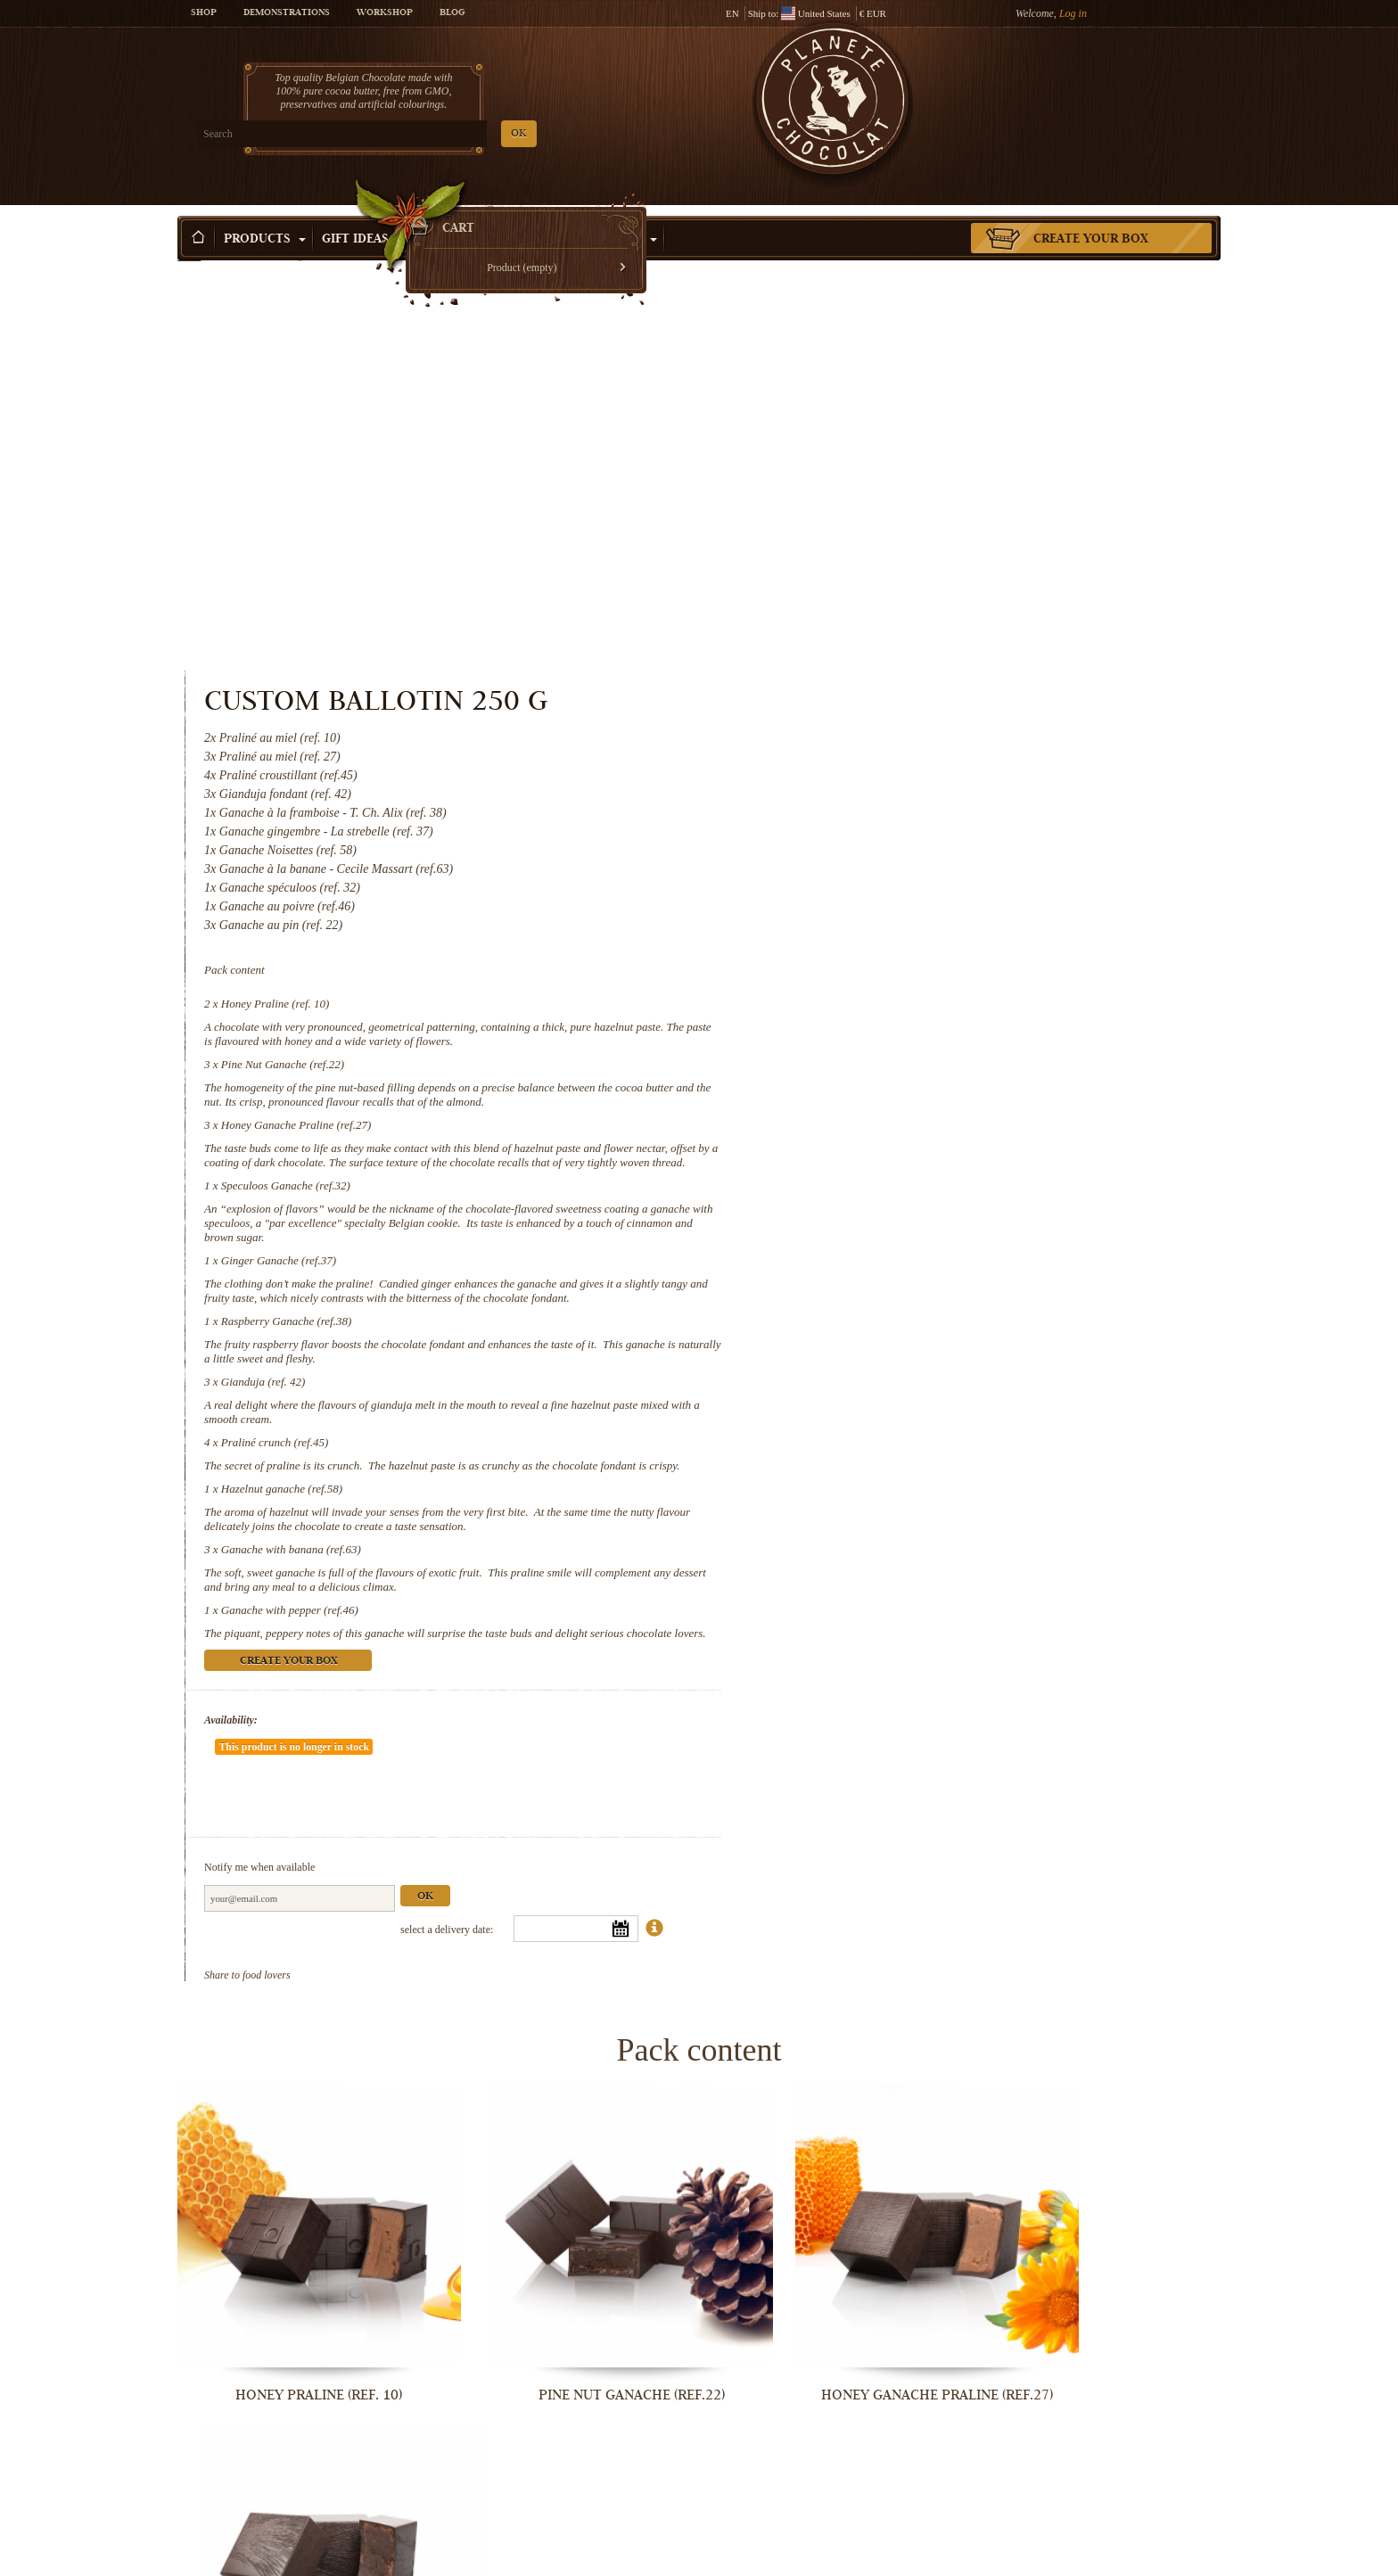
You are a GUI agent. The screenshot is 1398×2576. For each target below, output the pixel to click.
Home (189, 245)
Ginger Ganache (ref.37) (880, 862)
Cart (1090, 84)
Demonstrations (286, 13)
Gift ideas (363, 213)
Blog (452, 13)
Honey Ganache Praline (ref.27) (898, 713)
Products (265, 213)
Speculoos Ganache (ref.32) (887, 787)
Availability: (832, 1365)
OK (387, 134)
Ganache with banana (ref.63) (893, 1180)
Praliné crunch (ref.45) (876, 1059)
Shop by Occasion (489, 213)
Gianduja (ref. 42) (865, 998)
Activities (615, 213)
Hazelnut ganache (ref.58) (883, 1119)
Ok (1027, 1488)
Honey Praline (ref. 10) (877, 591)
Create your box (1090, 213)
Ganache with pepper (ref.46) (891, 1240)
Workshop (385, 13)
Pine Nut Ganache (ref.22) (884, 652)
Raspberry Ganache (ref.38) (888, 937)
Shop (204, 13)
